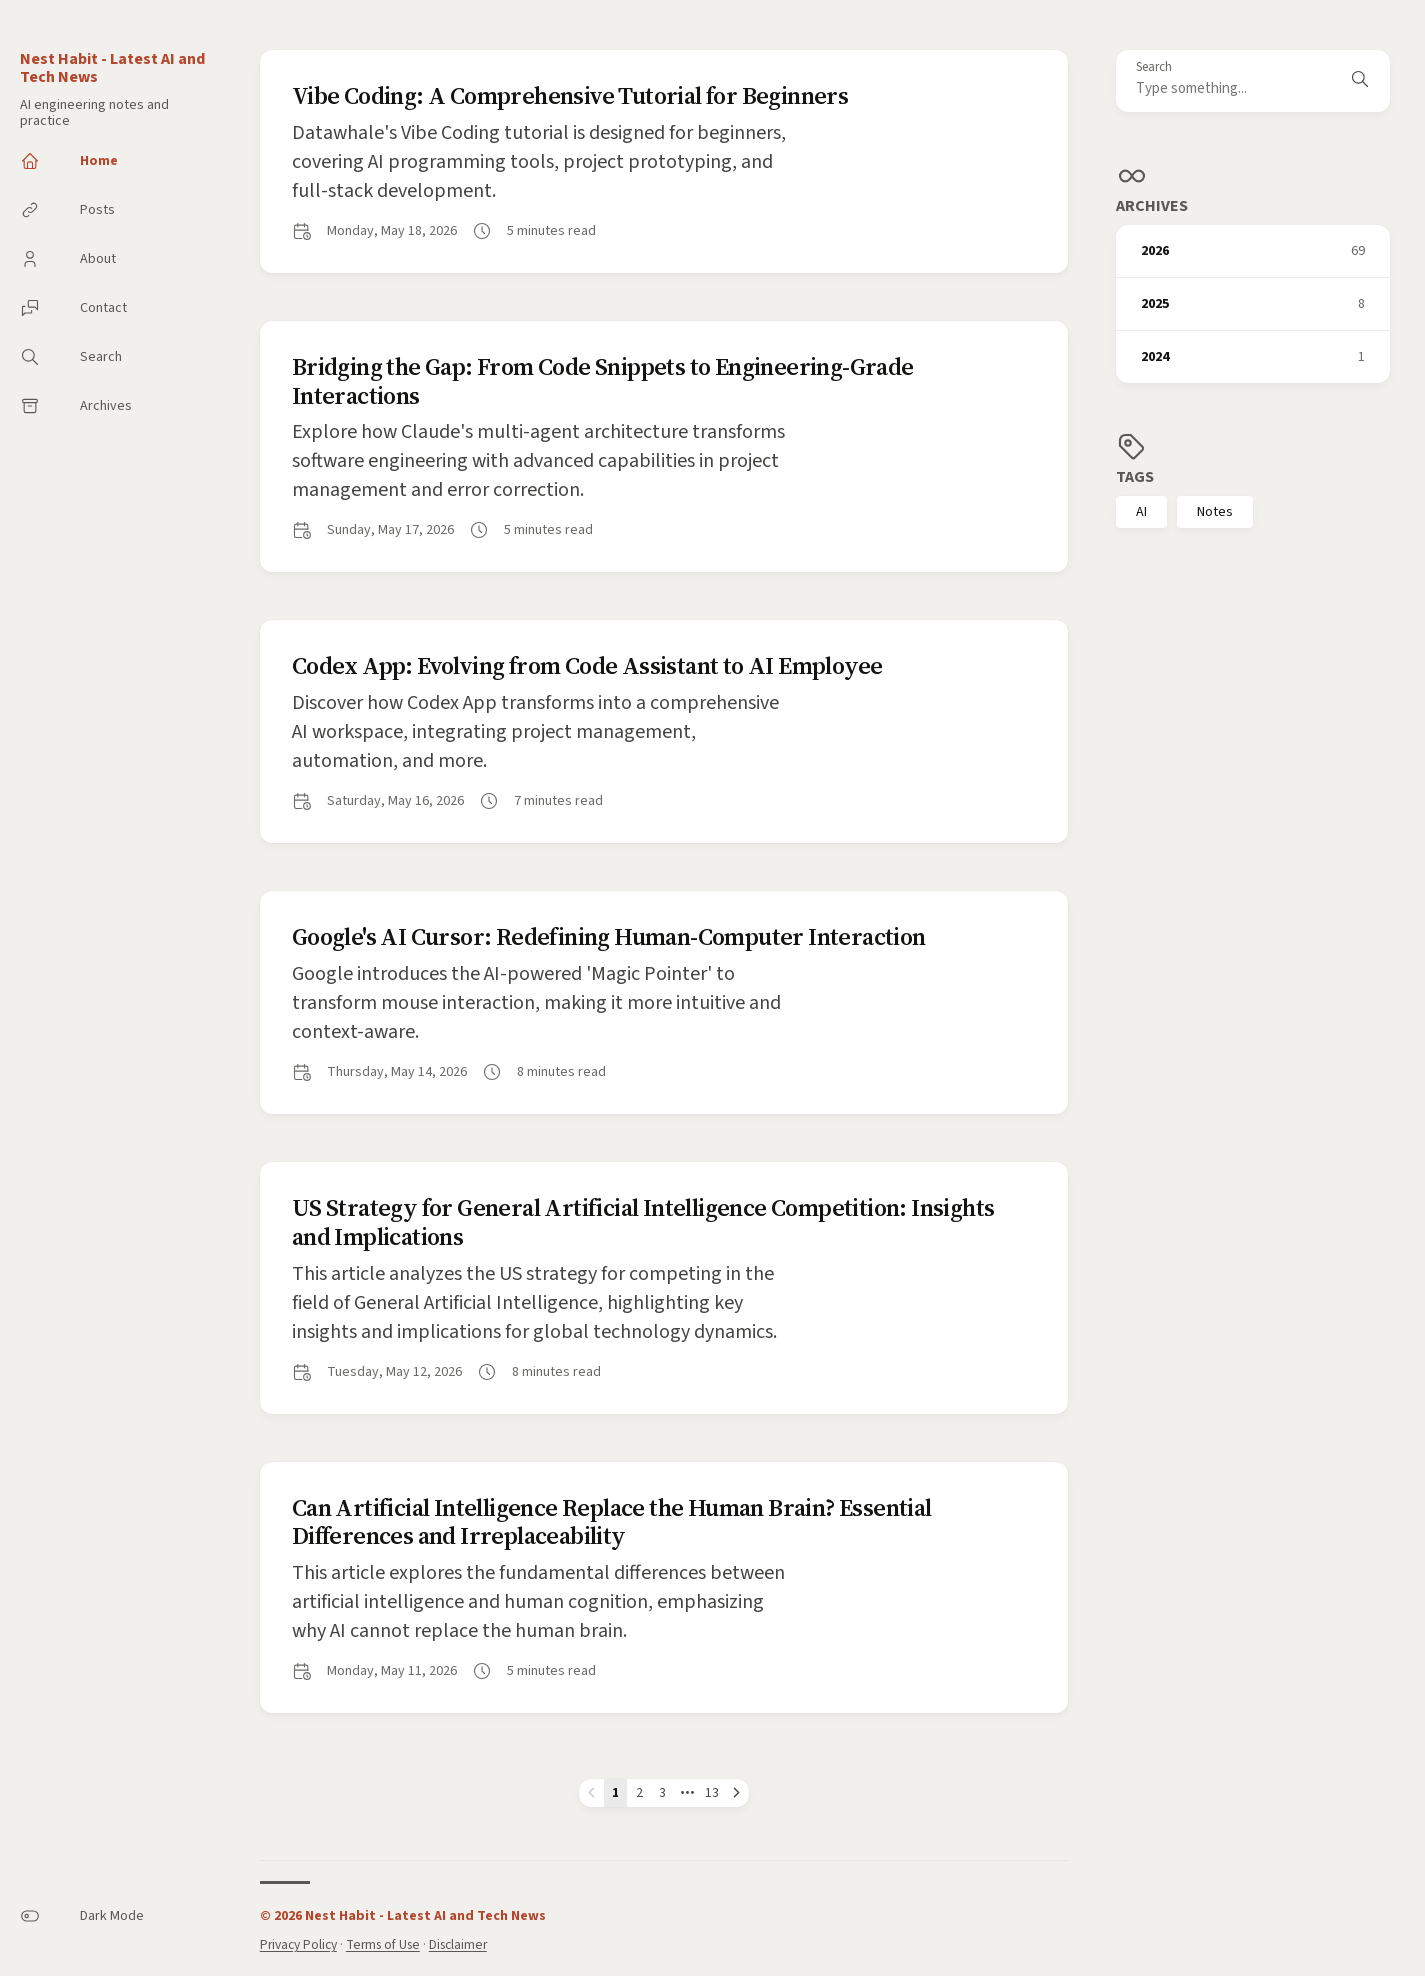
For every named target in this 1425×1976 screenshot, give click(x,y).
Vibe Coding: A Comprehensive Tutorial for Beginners (570, 95)
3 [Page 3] (662, 1792)
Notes (1215, 512)
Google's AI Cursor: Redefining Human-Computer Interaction (609, 936)
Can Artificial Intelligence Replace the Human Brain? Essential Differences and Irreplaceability (612, 1522)
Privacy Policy (298, 1944)
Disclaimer (458, 1944)
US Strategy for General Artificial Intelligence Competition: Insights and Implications (643, 1222)
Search (1154, 67)
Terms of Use (383, 1944)
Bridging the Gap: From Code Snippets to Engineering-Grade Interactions (603, 381)
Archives (1152, 206)
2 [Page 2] (639, 1792)
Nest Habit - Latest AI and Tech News (112, 68)
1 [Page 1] (615, 1792)
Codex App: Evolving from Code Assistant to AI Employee (587, 665)
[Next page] (736, 1793)
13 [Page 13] (712, 1792)
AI (1141, 512)
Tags (1135, 477)
